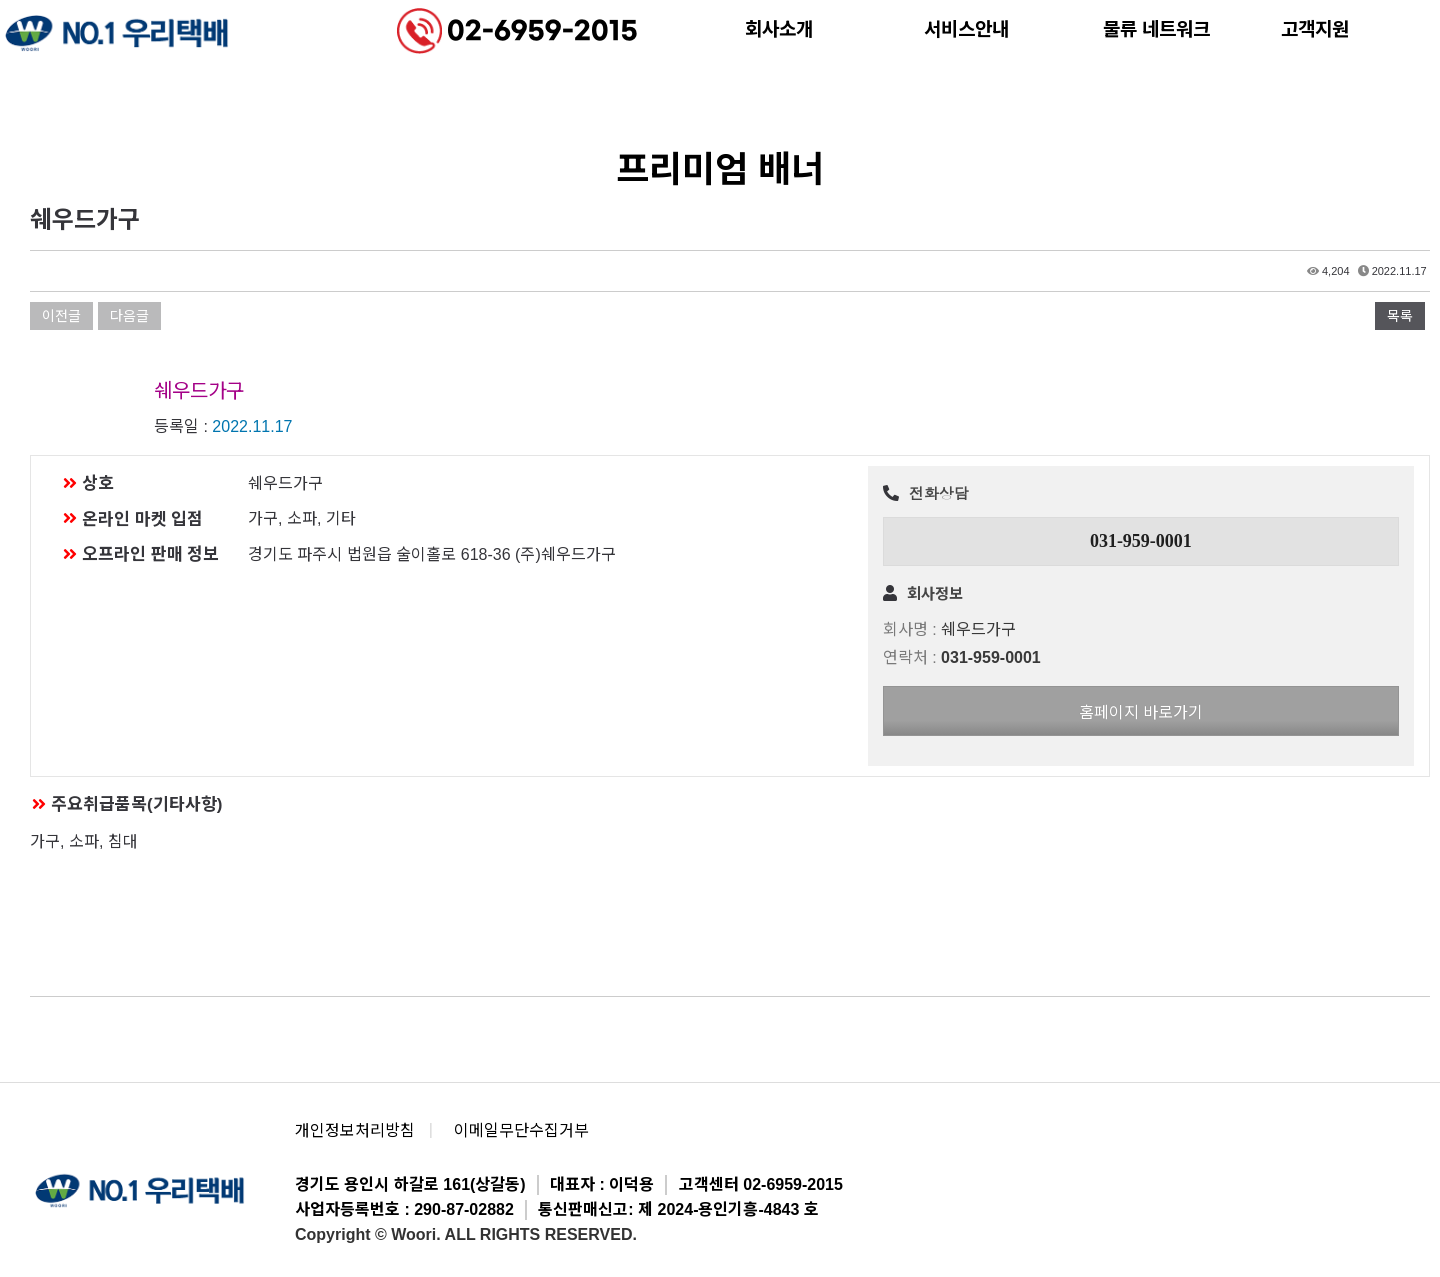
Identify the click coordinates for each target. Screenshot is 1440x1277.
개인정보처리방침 (355, 1130)
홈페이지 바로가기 (1141, 712)
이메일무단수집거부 (521, 1130)
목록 (1400, 316)
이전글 (61, 316)
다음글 (129, 316)
